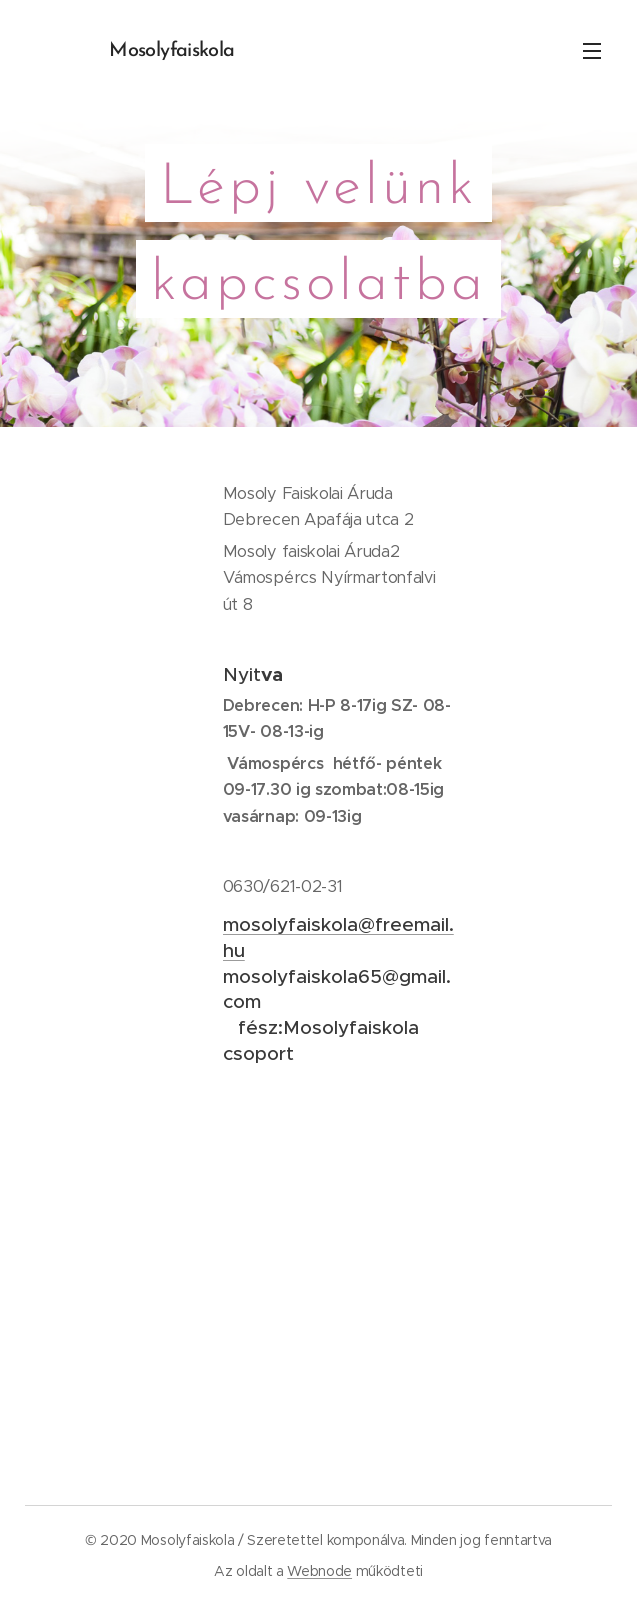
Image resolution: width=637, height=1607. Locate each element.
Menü (592, 51)
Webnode (319, 1571)
